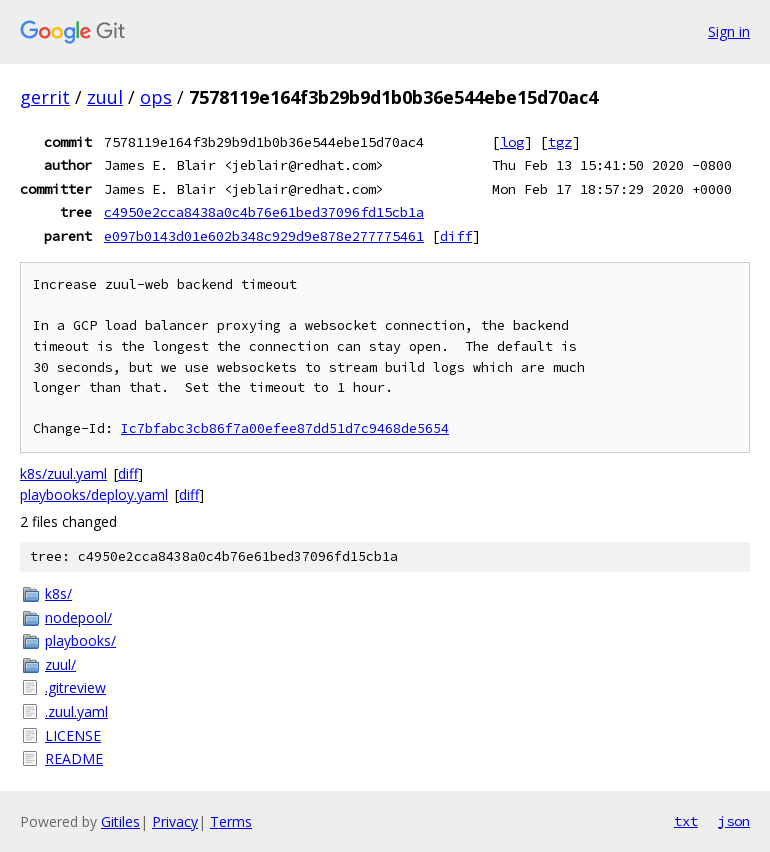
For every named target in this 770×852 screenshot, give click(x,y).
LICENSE (73, 735)
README (74, 758)
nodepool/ (78, 617)
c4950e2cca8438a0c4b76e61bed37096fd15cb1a (264, 212)
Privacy (175, 821)
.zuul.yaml (76, 711)
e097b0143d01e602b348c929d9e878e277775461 (264, 236)
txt (686, 821)
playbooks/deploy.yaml (94, 494)
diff (456, 236)
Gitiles (120, 821)
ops (156, 97)
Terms (231, 821)
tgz (560, 142)
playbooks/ (80, 640)
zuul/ (60, 664)
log (512, 142)
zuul (105, 97)
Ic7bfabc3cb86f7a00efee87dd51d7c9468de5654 (285, 428)
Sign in (729, 31)
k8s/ (58, 593)
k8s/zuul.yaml (63, 473)
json (734, 821)
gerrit (45, 97)
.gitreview (75, 687)
